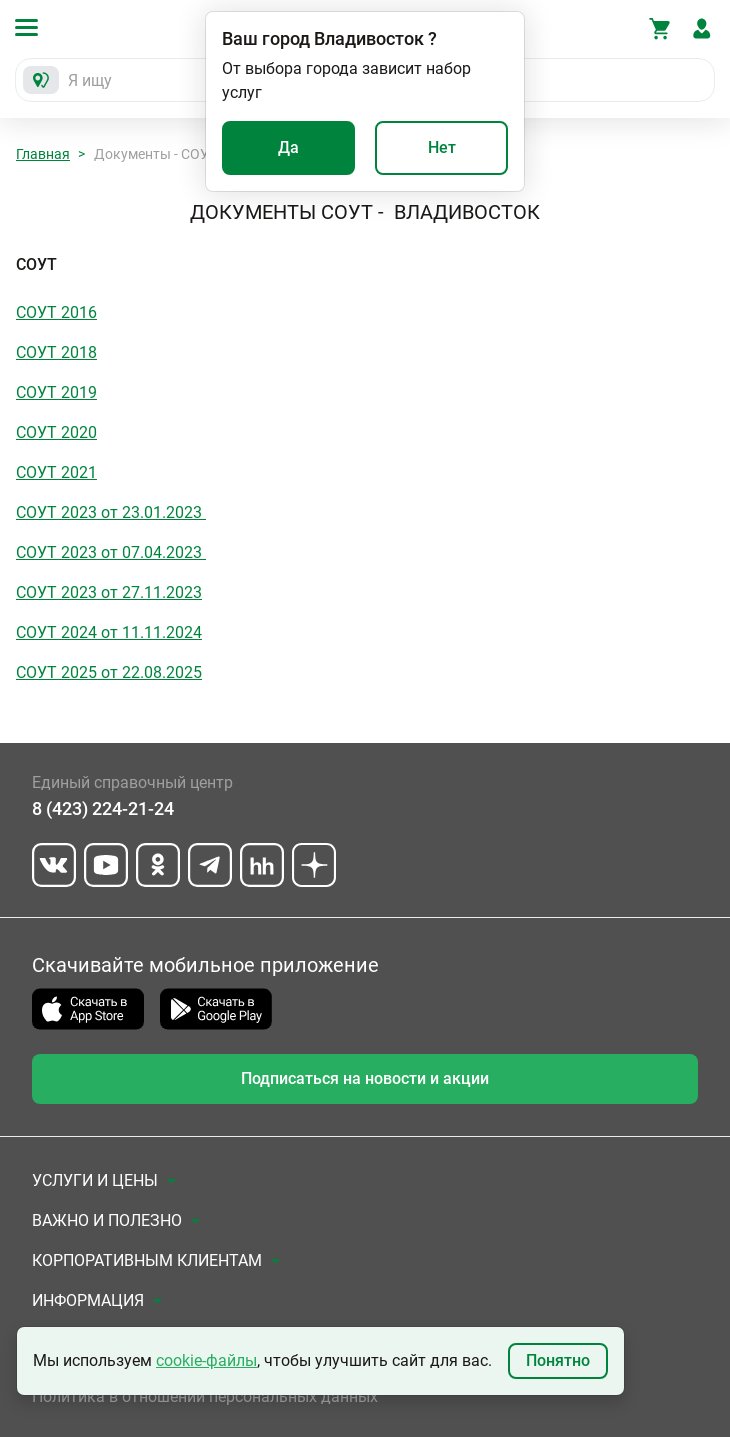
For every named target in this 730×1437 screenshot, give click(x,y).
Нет (442, 147)
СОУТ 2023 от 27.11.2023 (109, 592)
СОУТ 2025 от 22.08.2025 (109, 672)
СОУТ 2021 (56, 472)
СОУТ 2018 (56, 352)
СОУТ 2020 (56, 432)
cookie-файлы (206, 1360)
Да (288, 147)
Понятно (558, 1360)
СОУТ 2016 (56, 312)
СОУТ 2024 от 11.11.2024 (109, 632)
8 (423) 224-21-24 (103, 808)
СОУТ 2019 (56, 392)
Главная (43, 154)
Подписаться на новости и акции (365, 1078)
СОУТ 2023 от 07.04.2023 (111, 552)
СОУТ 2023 (56, 512)
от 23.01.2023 (151, 512)
